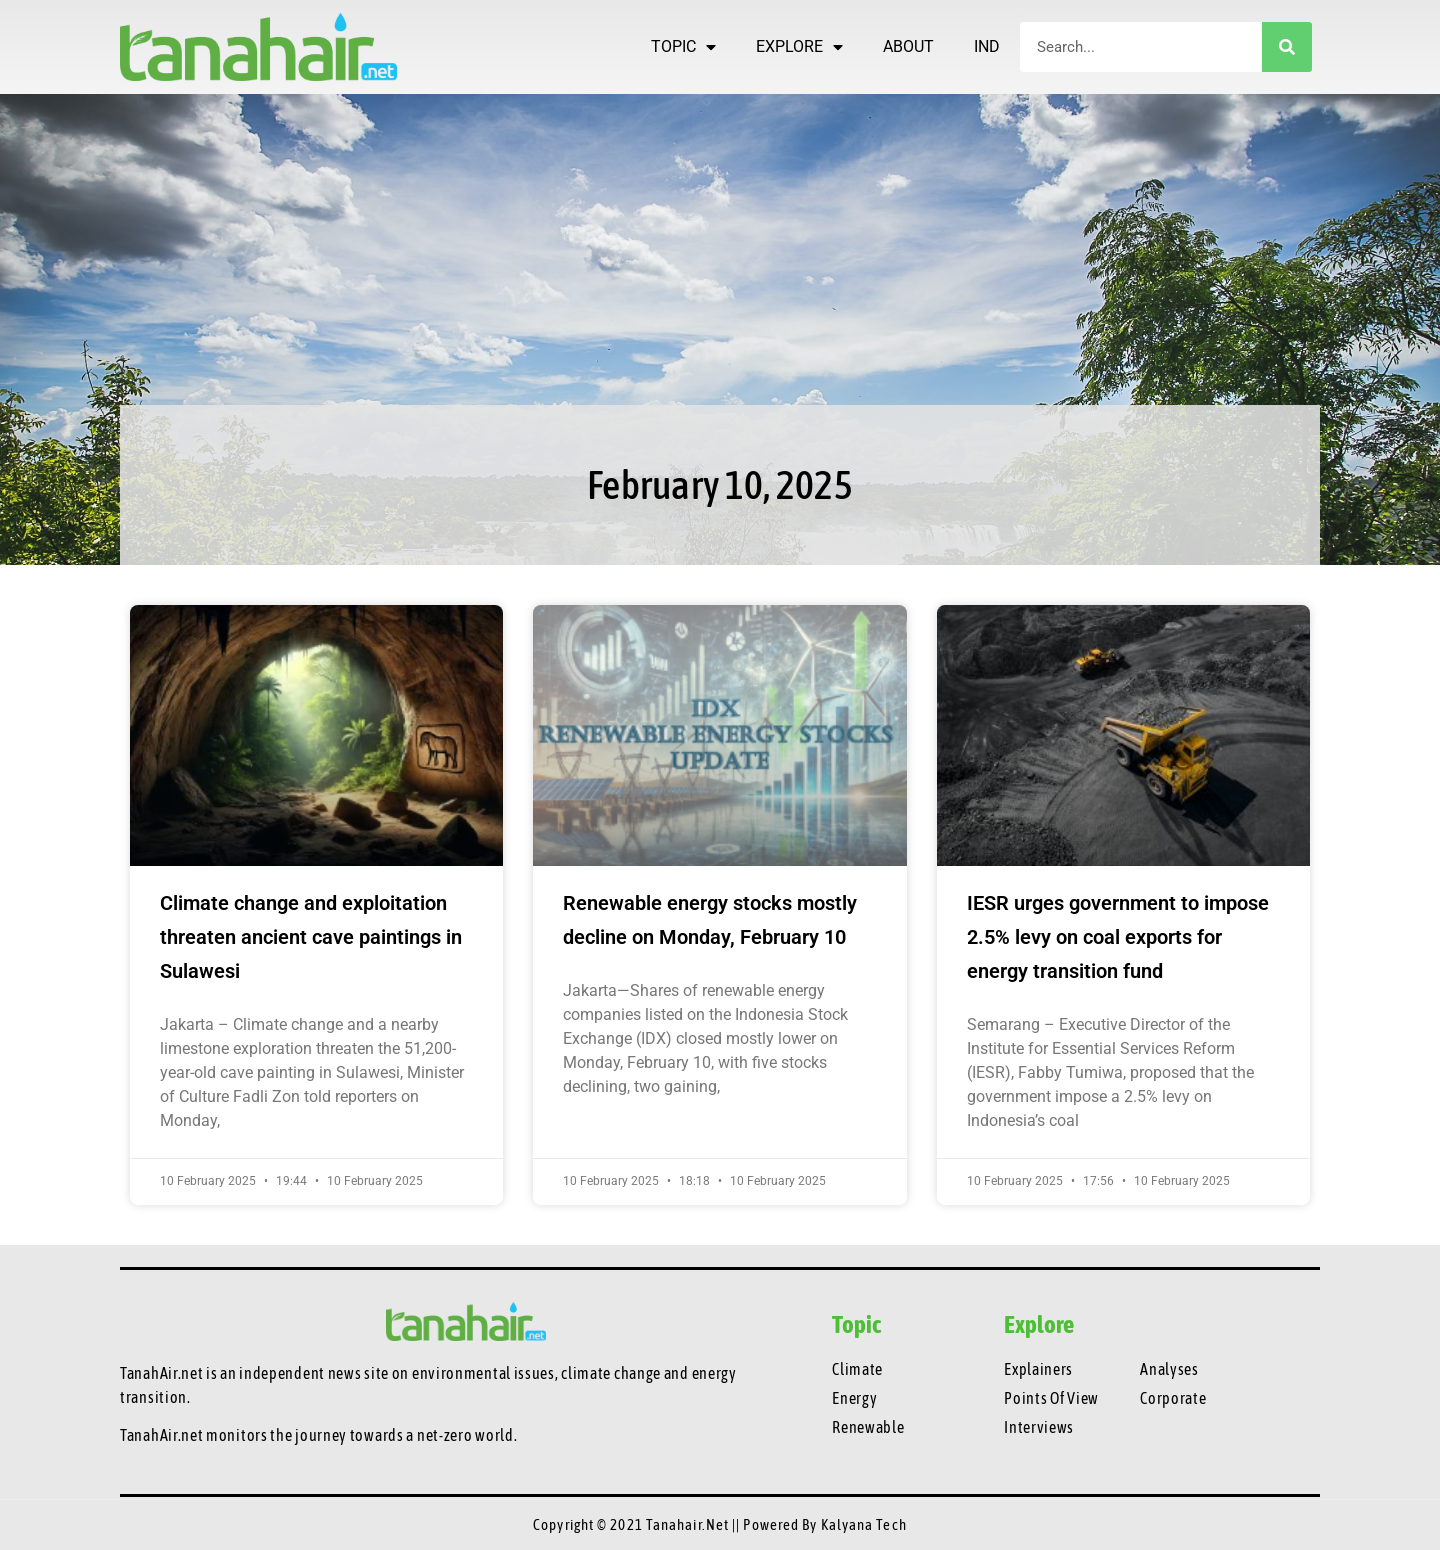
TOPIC (683, 47)
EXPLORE (799, 47)
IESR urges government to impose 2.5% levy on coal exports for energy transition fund (1118, 937)
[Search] (1287, 47)
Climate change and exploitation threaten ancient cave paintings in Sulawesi (311, 937)
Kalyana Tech (864, 1524)
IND (987, 46)
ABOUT (908, 46)
